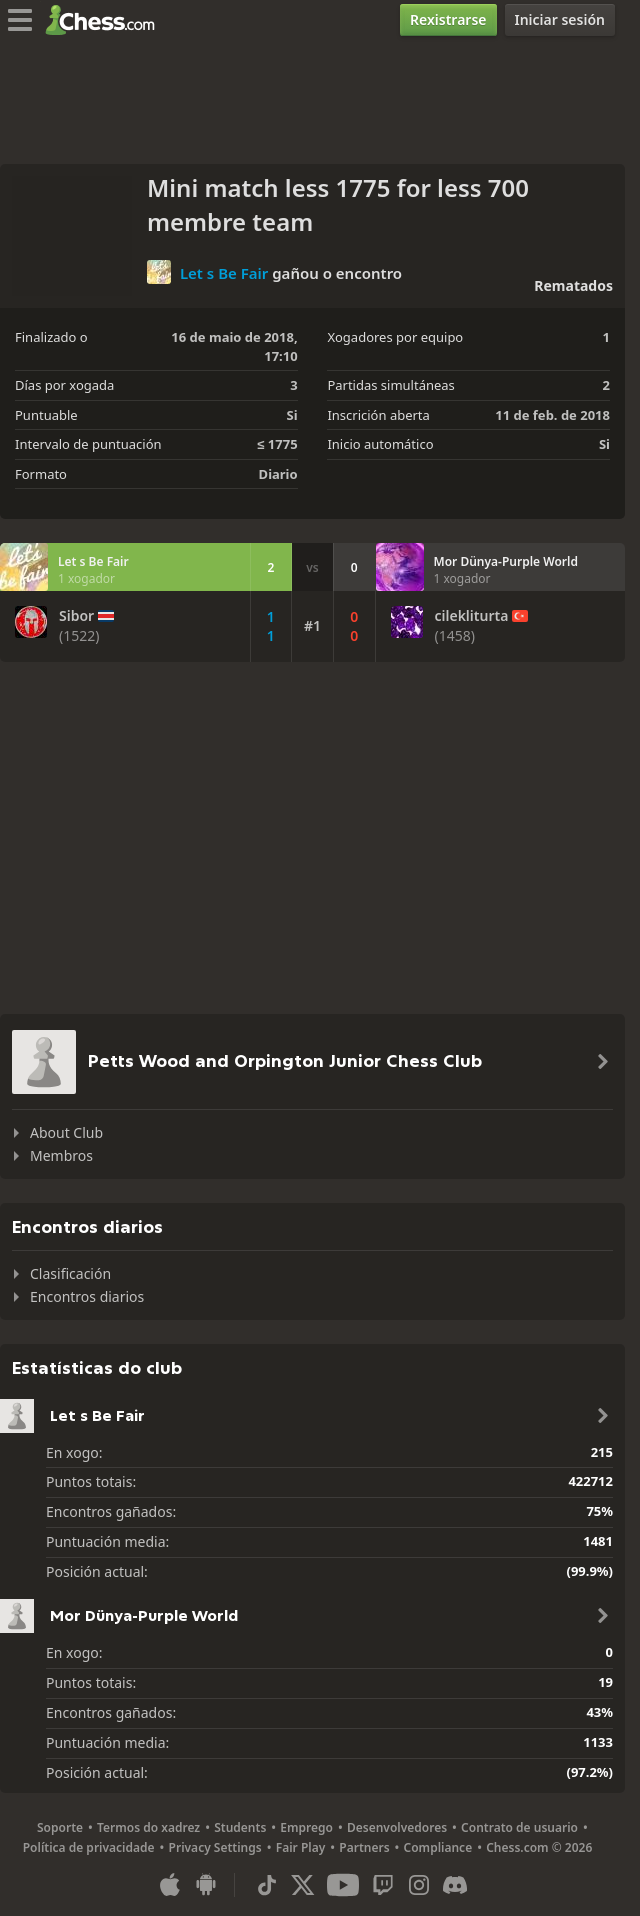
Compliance (438, 1847)
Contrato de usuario (519, 1827)
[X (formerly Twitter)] (303, 1885)
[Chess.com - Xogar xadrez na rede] (105, 20)
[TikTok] (267, 1885)
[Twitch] (383, 1885)
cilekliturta (472, 616)
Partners (364, 1847)
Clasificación (70, 1273)
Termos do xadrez (148, 1827)
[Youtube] (343, 1885)
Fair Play (301, 1847)
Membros (61, 1155)
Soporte (60, 1827)
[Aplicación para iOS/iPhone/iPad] (170, 1885)
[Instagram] (419, 1885)
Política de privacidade (89, 1847)
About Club (66, 1132)
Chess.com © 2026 (539, 1847)
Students (240, 1827)
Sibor (76, 616)
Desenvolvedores (397, 1827)
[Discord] (455, 1885)
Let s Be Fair (224, 272)
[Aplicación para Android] (206, 1885)
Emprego (306, 1827)
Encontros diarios (87, 1296)
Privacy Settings (215, 1847)
